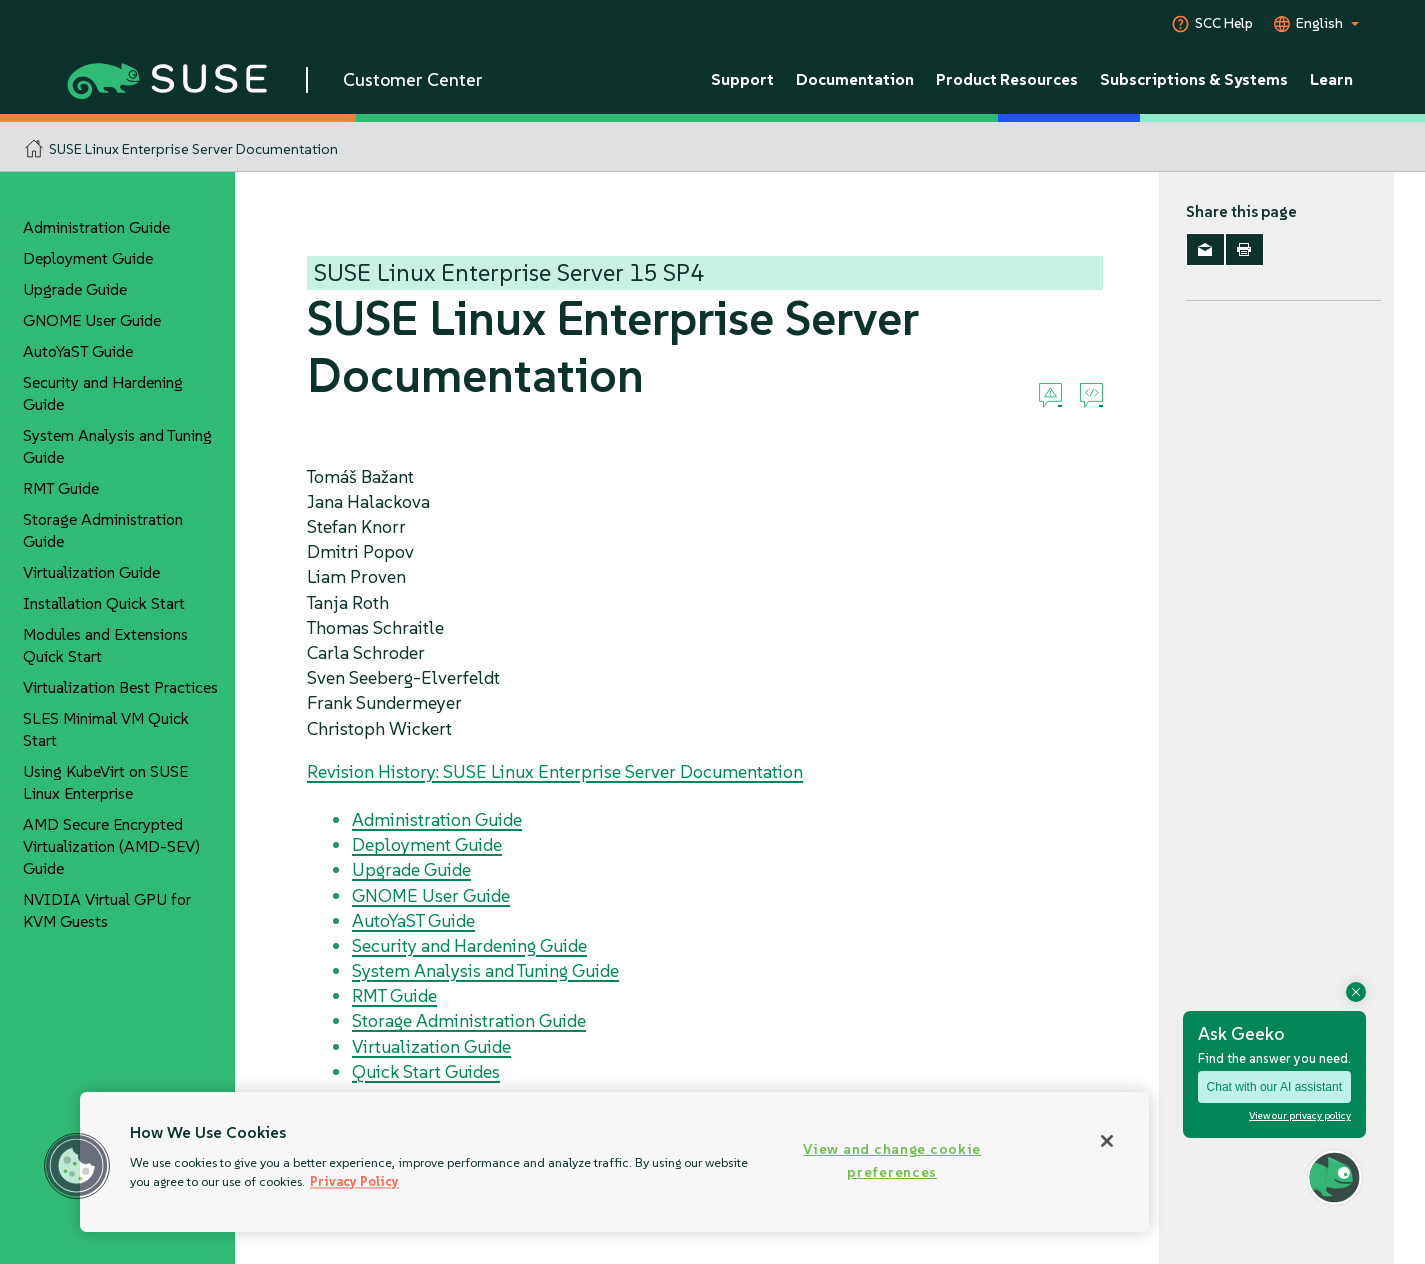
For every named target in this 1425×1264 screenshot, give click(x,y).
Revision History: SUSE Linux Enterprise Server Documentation (555, 771)
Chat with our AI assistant (1274, 1087)
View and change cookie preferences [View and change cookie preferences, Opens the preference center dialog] (892, 1160)
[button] (77, 1166)
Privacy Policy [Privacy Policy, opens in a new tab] (354, 1181)
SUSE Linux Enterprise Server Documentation (193, 149)
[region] (614, 1162)
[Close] (1107, 1141)
